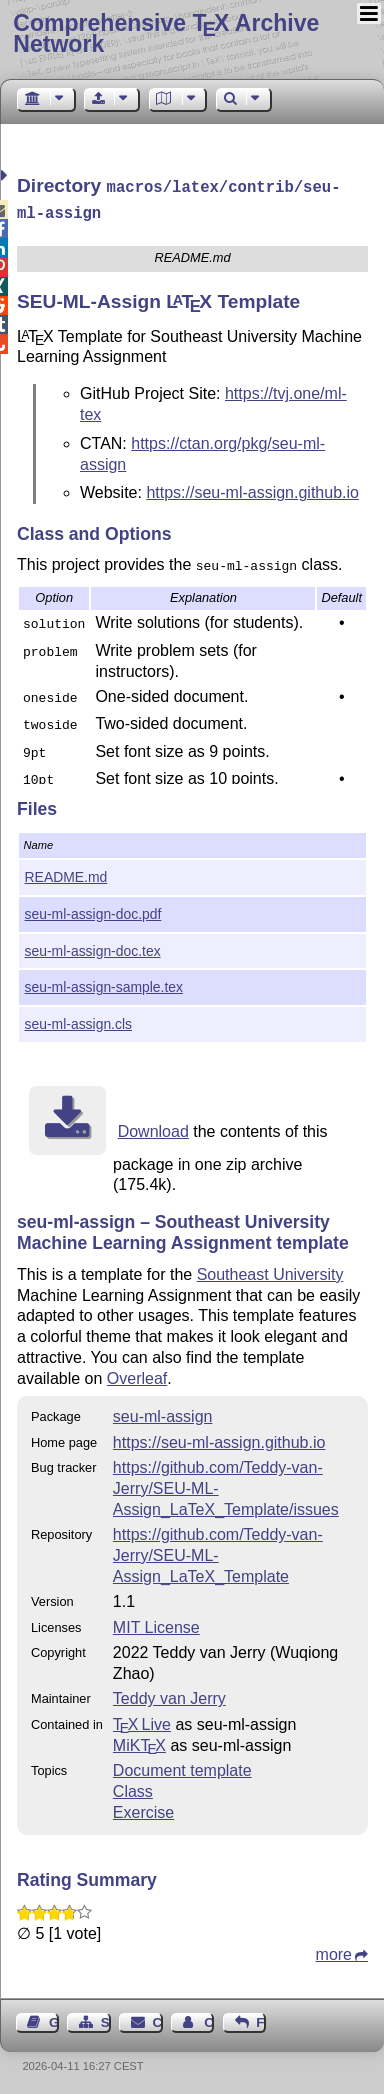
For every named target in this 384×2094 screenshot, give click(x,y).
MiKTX (139, 1741)
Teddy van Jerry (169, 1694)
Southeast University (270, 1270)
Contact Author (209, 2018)
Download (153, 1127)
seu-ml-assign (163, 1412)
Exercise (143, 1808)
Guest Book (54, 2018)
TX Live (142, 1720)
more (334, 1950)
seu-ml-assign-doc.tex (93, 947)
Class (133, 1787)
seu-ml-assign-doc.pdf (93, 910)
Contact (158, 2018)
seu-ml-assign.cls (78, 1020)
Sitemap (106, 2018)
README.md (66, 873)
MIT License (156, 1623)
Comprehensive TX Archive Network (166, 33)
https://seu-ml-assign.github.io (252, 488)
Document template (182, 1766)
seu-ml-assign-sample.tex (104, 983)
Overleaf (137, 1374)
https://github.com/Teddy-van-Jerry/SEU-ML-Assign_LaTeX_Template (218, 1551)
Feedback (261, 2018)
